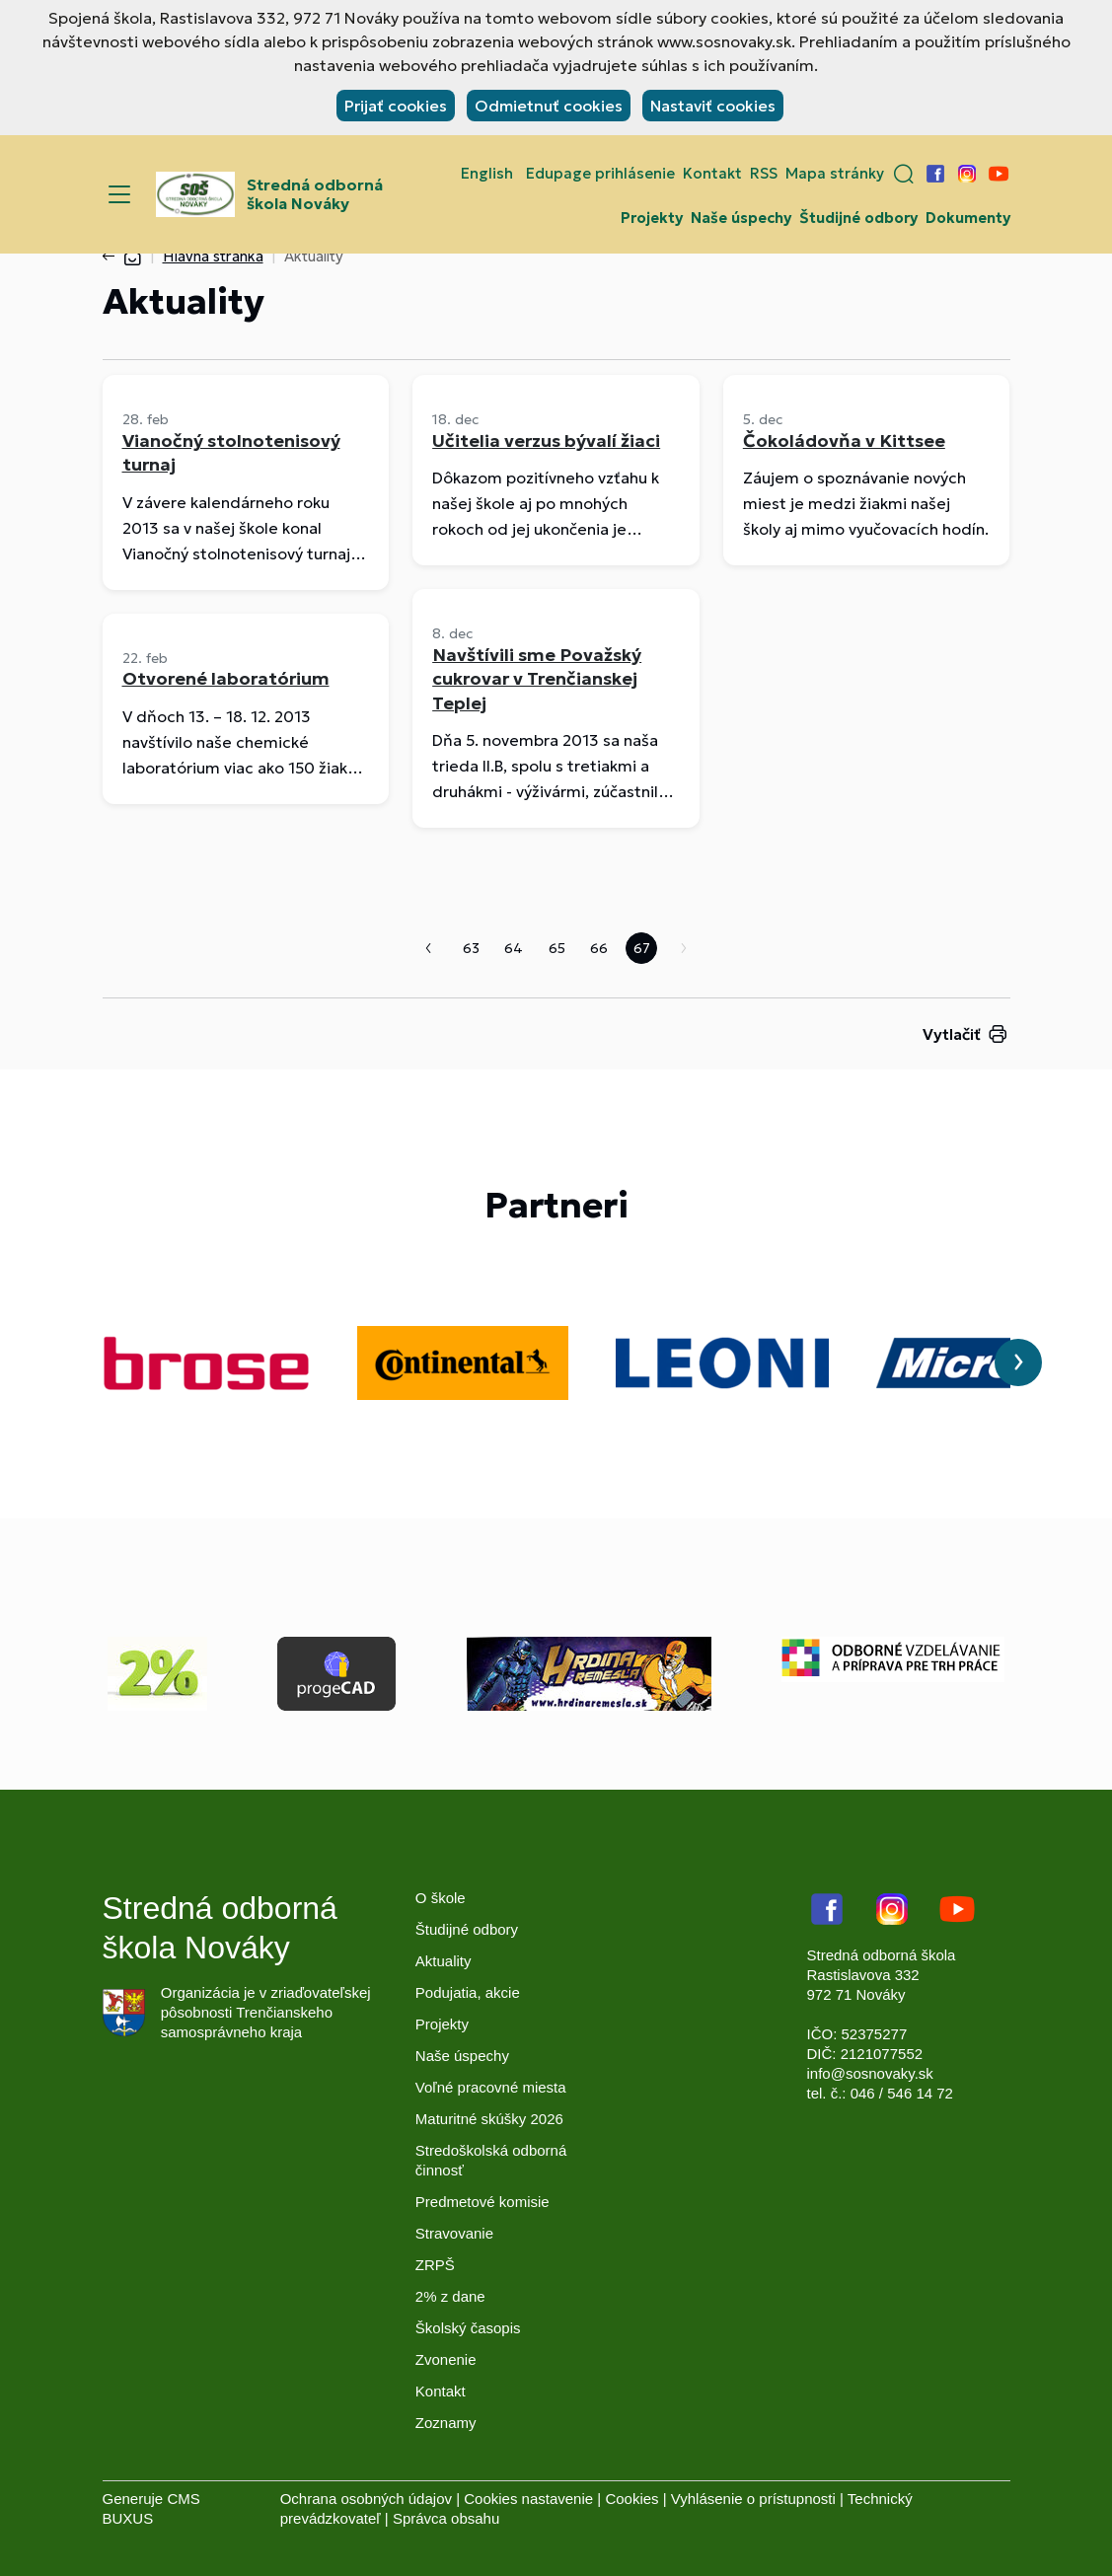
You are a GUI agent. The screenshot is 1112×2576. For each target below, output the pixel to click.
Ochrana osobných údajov (366, 2498)
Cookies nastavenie (528, 2498)
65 (557, 948)
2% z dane (450, 2296)
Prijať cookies (395, 105)
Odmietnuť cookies (549, 105)
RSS (764, 174)
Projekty (652, 218)
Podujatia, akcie (467, 1992)
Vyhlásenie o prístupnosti (753, 2498)
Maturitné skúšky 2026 (489, 2118)
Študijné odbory (858, 218)
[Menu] (119, 194)
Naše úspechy (741, 218)
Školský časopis (468, 2327)
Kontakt (712, 174)
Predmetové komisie (482, 2201)
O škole (440, 1897)
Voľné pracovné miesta (490, 2087)
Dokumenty (968, 218)
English (487, 174)
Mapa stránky (834, 174)
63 (471, 948)
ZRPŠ (435, 2264)
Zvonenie (446, 2359)
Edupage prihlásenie (600, 174)
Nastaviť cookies (713, 105)
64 (513, 948)
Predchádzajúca (428, 948)
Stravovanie (454, 2233)
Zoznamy (446, 2422)
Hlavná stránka (213, 256)
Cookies (631, 2498)
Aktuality (443, 1960)
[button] (904, 173)
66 (599, 948)
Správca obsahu (446, 2518)
